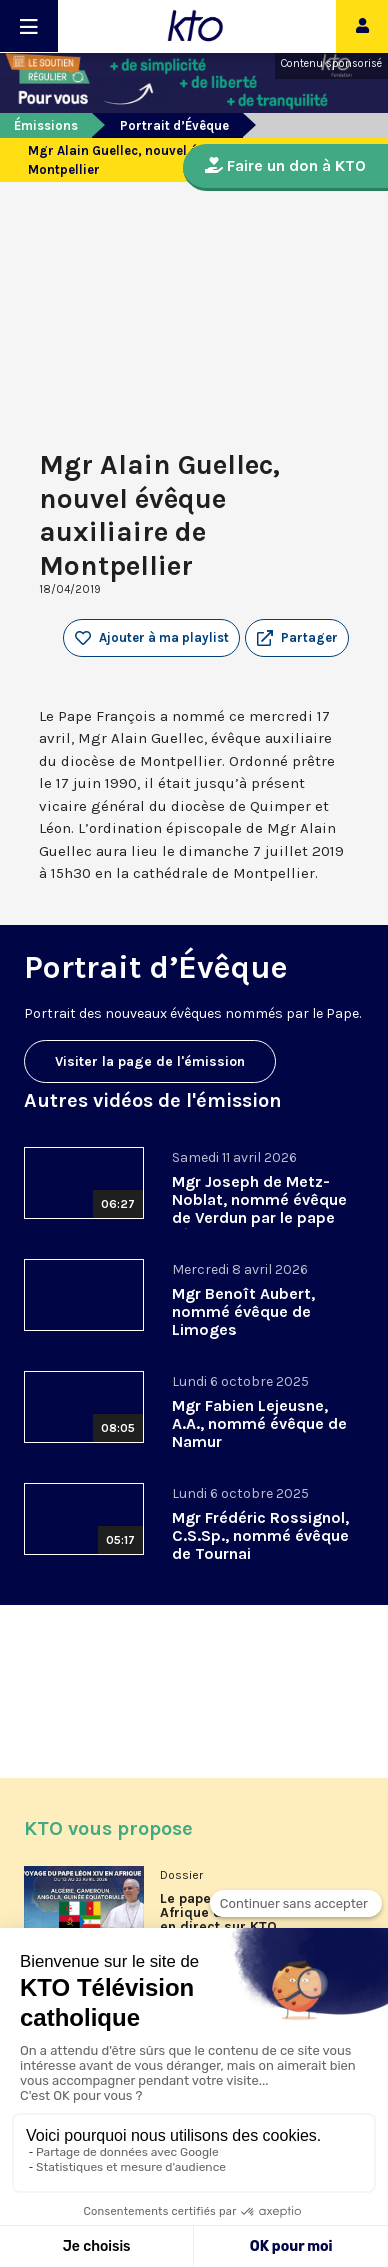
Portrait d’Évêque (174, 125)
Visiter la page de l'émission (150, 1061)
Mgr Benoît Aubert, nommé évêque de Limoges (243, 1311)
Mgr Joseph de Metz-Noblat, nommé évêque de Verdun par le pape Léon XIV (259, 1208)
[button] (297, 638)
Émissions (46, 125)
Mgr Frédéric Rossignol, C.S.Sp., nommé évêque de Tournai (260, 1535)
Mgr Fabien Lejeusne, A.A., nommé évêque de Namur (259, 1423)
